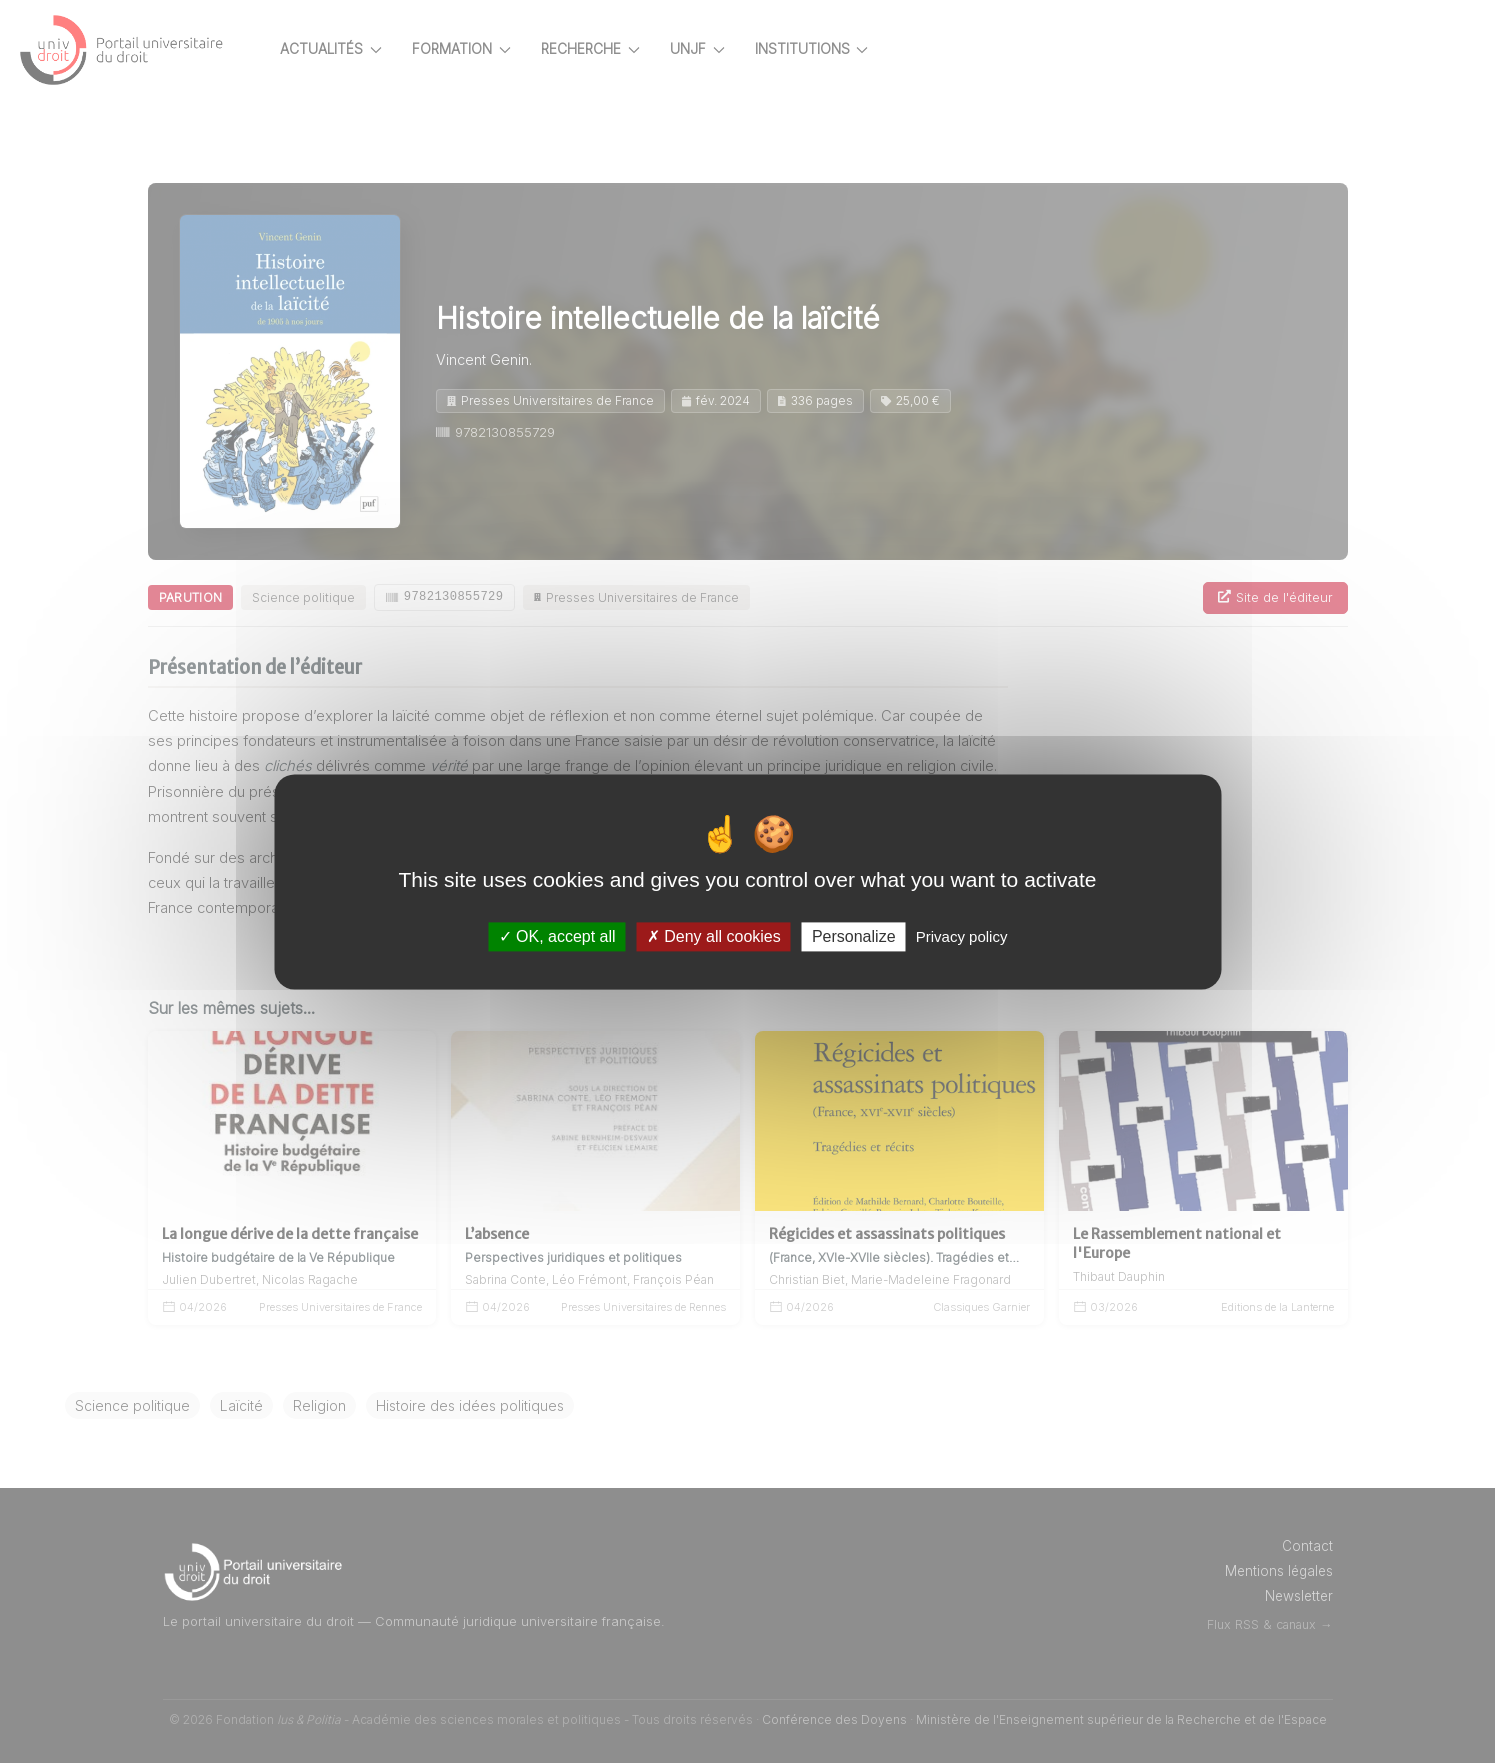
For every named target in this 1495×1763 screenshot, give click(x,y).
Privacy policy (962, 936)
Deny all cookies (714, 936)
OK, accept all (557, 936)
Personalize (854, 936)
